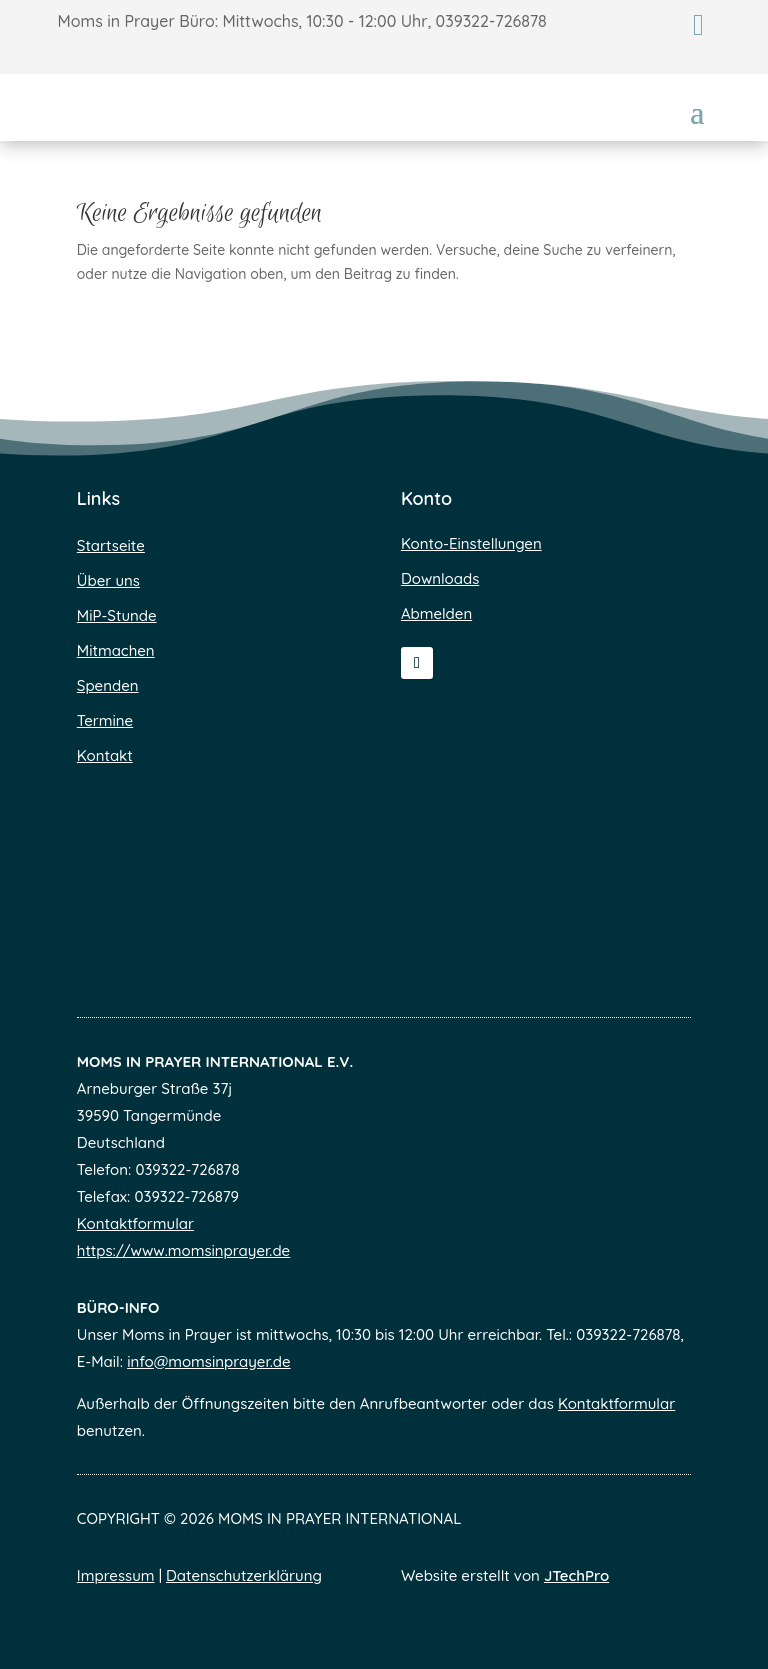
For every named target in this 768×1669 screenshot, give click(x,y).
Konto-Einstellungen (471, 543)
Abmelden (436, 613)
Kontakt (105, 755)
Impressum (116, 1575)
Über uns (108, 580)
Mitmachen (116, 650)
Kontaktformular (135, 1223)
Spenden (108, 685)
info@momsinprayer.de (209, 1361)
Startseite (111, 545)
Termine (105, 720)
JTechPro (576, 1575)
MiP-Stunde (117, 615)
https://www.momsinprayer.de (183, 1250)
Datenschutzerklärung (244, 1575)
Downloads (440, 578)
